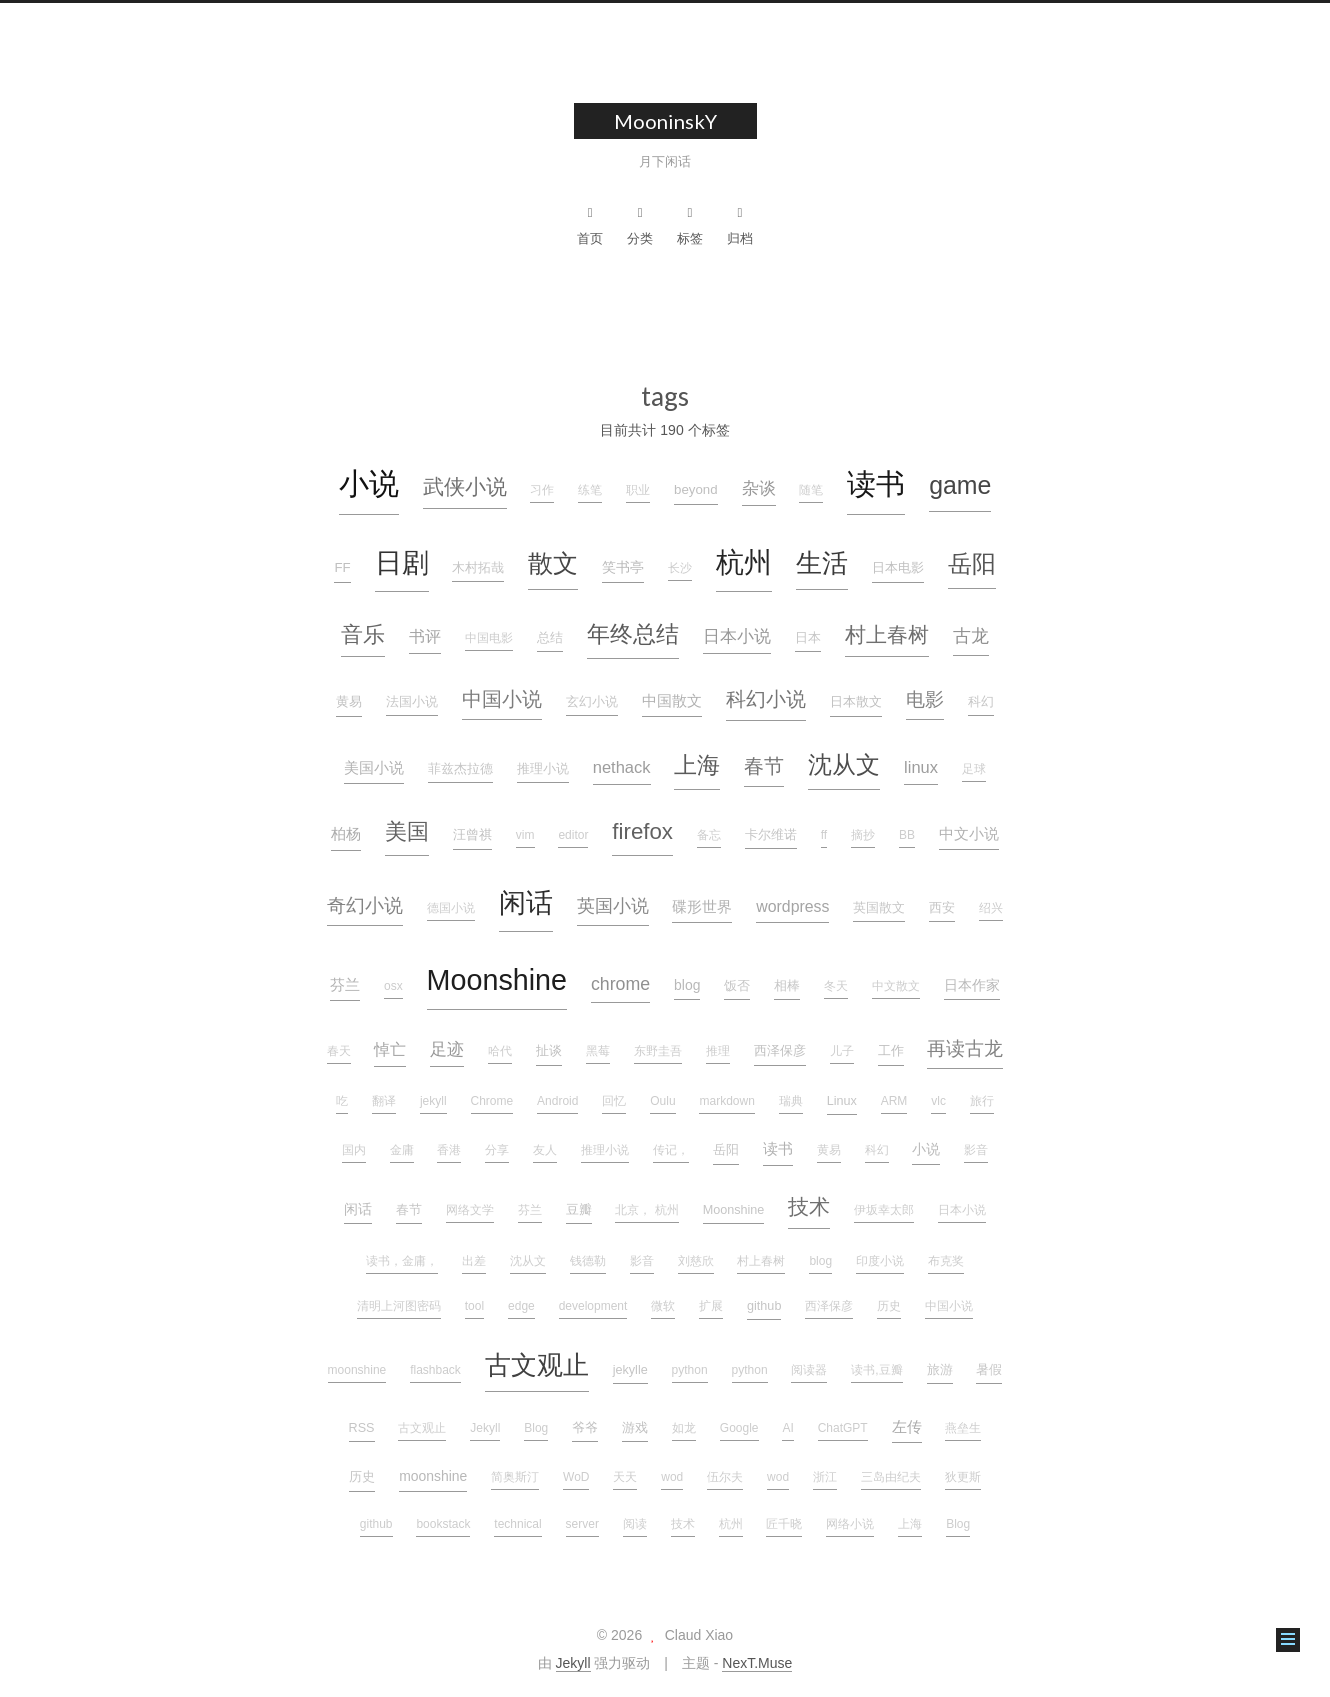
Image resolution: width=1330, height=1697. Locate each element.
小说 (369, 483)
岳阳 (972, 564)
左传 (907, 1426)
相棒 (787, 986)
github (764, 1306)
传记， (671, 1150)
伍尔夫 (725, 1477)
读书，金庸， (402, 1261)
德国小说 (451, 908)
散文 (553, 563)
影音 (976, 1150)
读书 (876, 483)
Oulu (662, 1101)
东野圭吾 (658, 1051)
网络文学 (470, 1210)
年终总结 (633, 634)
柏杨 (346, 833)
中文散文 (896, 986)
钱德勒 (588, 1261)
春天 (339, 1051)
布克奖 (946, 1261)
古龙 (971, 636)
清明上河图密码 (399, 1306)
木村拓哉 (478, 568)
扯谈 (549, 1050)
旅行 (982, 1101)
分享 (497, 1150)
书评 (425, 636)
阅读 (635, 1524)
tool (474, 1306)
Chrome (492, 1101)
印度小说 (880, 1261)
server (582, 1524)
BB (907, 835)
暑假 (989, 1370)
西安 (942, 908)
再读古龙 (965, 1048)
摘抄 (863, 835)
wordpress (792, 906)
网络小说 (850, 1524)
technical (517, 1524)
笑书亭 (623, 567)
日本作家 (972, 985)
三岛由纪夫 (891, 1477)
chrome (620, 984)
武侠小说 (465, 486)
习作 (542, 490)
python (690, 1370)
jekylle (630, 1370)
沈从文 (844, 764)
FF (342, 567)
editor (573, 835)
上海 (697, 765)
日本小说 (737, 636)
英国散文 (879, 908)
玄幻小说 (592, 702)
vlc (938, 1101)
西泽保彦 (780, 1050)
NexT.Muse (757, 1663)
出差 (474, 1261)
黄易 (349, 701)
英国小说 (613, 905)
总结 (550, 638)
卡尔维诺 (771, 835)
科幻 (981, 702)
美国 (407, 831)
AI (787, 1428)
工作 (891, 1050)
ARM (894, 1101)
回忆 (614, 1101)
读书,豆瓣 (876, 1370)
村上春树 (887, 634)
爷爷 (585, 1427)
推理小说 (543, 769)
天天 (625, 1477)
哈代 (500, 1051)
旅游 (940, 1370)
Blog (536, 1428)
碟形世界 (702, 907)
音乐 (363, 634)
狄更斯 (963, 1477)
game (960, 485)
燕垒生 (963, 1428)
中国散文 (672, 701)
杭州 (744, 562)
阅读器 (809, 1370)
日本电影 (898, 567)
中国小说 (502, 699)
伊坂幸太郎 (884, 1210)
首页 (590, 226)
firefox (642, 831)
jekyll (433, 1101)
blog (687, 985)
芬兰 (345, 985)
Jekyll (485, 1428)
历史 (889, 1306)
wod (672, 1477)
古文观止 (537, 1365)
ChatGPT (843, 1428)
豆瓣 (579, 1209)
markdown (726, 1101)
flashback (435, 1370)
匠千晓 (784, 1524)
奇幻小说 (365, 905)
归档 (740, 226)
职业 (638, 490)
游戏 (635, 1427)
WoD (576, 1477)
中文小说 (969, 834)
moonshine (357, 1370)
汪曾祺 (472, 834)
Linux (842, 1101)
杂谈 (759, 488)
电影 (925, 699)
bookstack (443, 1524)
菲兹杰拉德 (460, 769)
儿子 (842, 1051)
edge (521, 1306)
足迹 (447, 1049)
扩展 (711, 1306)
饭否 (737, 986)
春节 (764, 766)
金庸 (402, 1150)
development (593, 1306)
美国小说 (374, 768)
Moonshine (497, 980)
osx (393, 986)
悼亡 (390, 1049)
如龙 (684, 1428)
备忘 (709, 835)
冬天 (836, 986)
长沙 (680, 568)
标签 (690, 226)
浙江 (825, 1477)
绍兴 (991, 908)
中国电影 (489, 638)
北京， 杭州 (646, 1210)
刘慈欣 (696, 1261)
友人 (545, 1150)
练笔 (590, 490)
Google (739, 1428)
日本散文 (856, 701)
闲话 (526, 902)
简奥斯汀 (515, 1477)
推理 (718, 1051)
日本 (808, 638)
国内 (354, 1150)
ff (824, 835)
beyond (696, 489)
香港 (449, 1150)
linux (921, 767)
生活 (822, 563)
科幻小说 (766, 699)
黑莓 (598, 1051)
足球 (974, 769)
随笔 (811, 490)
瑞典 (791, 1101)
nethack (622, 767)
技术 (809, 1206)
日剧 (402, 563)
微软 (663, 1306)
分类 (640, 226)
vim (525, 835)
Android (557, 1101)
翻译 (384, 1101)
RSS (362, 1428)
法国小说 (412, 702)
